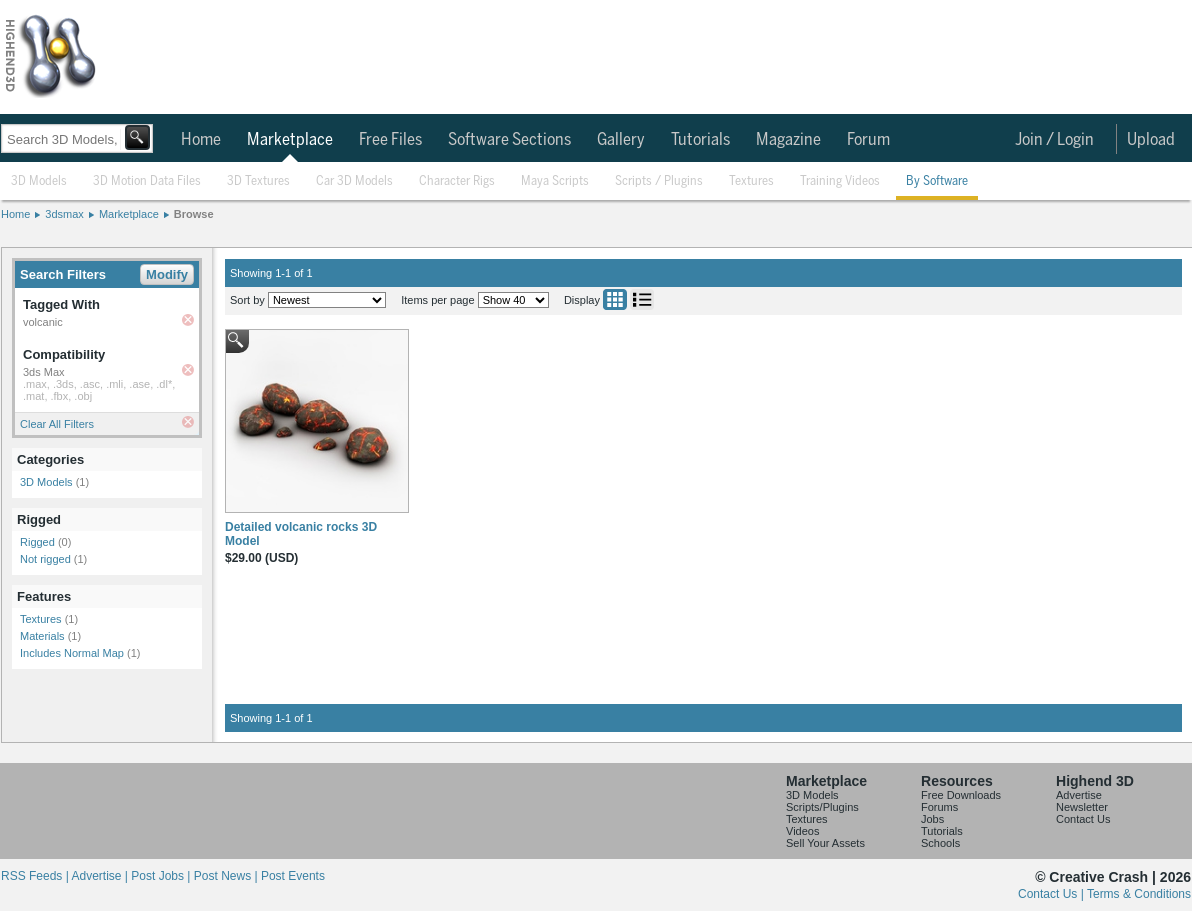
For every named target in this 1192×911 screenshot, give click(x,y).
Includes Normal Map (72, 653)
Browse (194, 214)
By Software (937, 181)
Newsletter (1082, 807)
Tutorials (700, 140)
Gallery (621, 140)
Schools (940, 843)
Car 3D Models (354, 181)
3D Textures (258, 181)
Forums (939, 807)
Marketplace (290, 140)
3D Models (39, 181)
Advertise (1079, 795)
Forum (868, 140)
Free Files (390, 140)
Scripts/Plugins (822, 807)
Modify (167, 274)
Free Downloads (961, 795)
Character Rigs (457, 181)
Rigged (37, 542)
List (642, 299)
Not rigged (45, 559)
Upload (1151, 140)
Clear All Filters (57, 424)
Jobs (932, 819)
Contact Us (1083, 819)
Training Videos (840, 181)
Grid (615, 299)
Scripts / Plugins (659, 181)
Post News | (227, 876)
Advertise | (101, 876)
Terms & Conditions (1139, 894)
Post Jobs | (162, 876)
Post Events (293, 876)
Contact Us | (1052, 894)
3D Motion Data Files (147, 181)
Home (201, 140)
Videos (802, 831)
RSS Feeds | (36, 876)
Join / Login (1054, 140)
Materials (42, 636)
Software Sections (509, 140)
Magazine (788, 140)
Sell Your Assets (825, 843)
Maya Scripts (555, 181)
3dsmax (64, 214)
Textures (751, 181)
